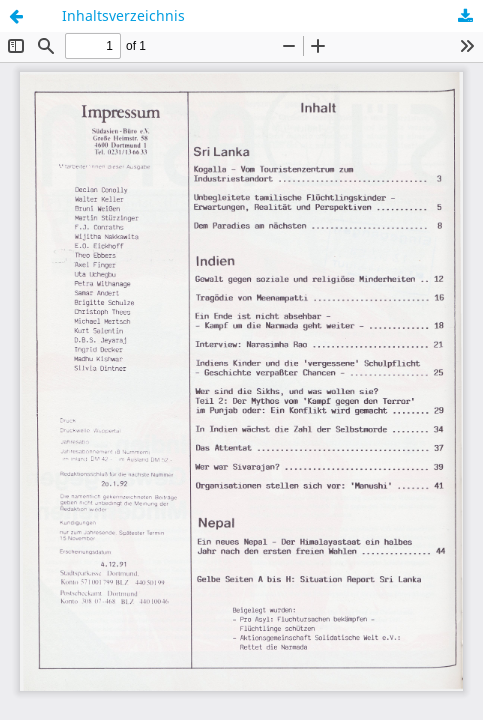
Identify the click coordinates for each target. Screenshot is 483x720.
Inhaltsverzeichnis (123, 15)
